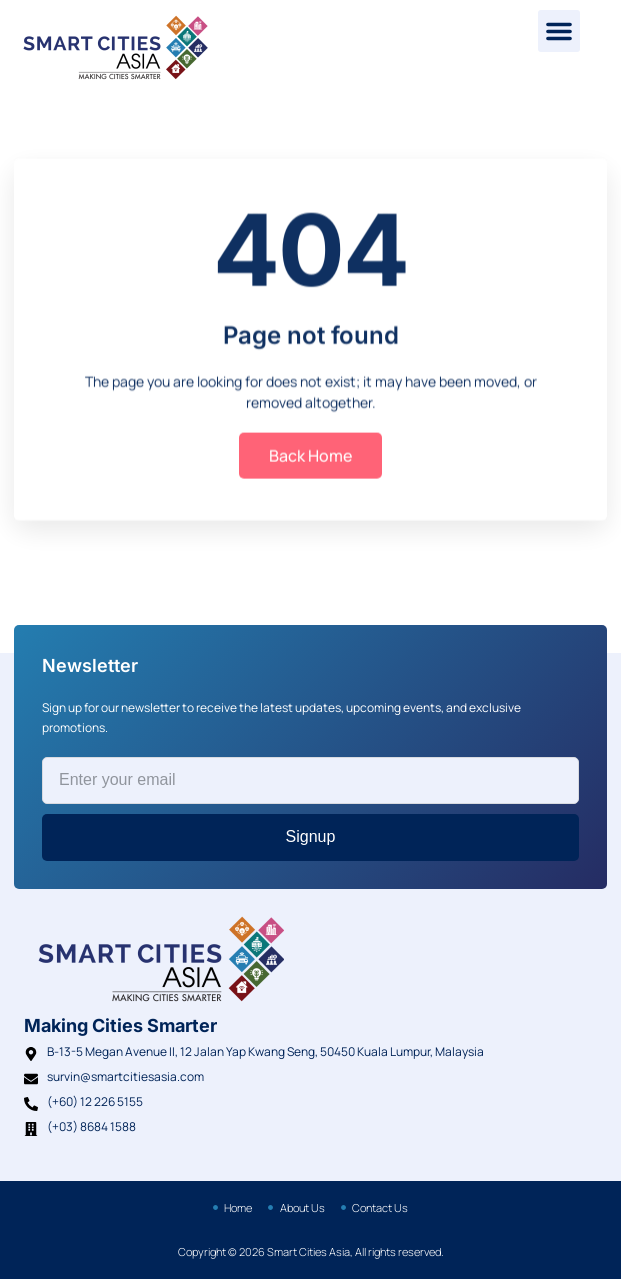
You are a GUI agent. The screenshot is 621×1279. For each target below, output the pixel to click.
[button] (559, 31)
